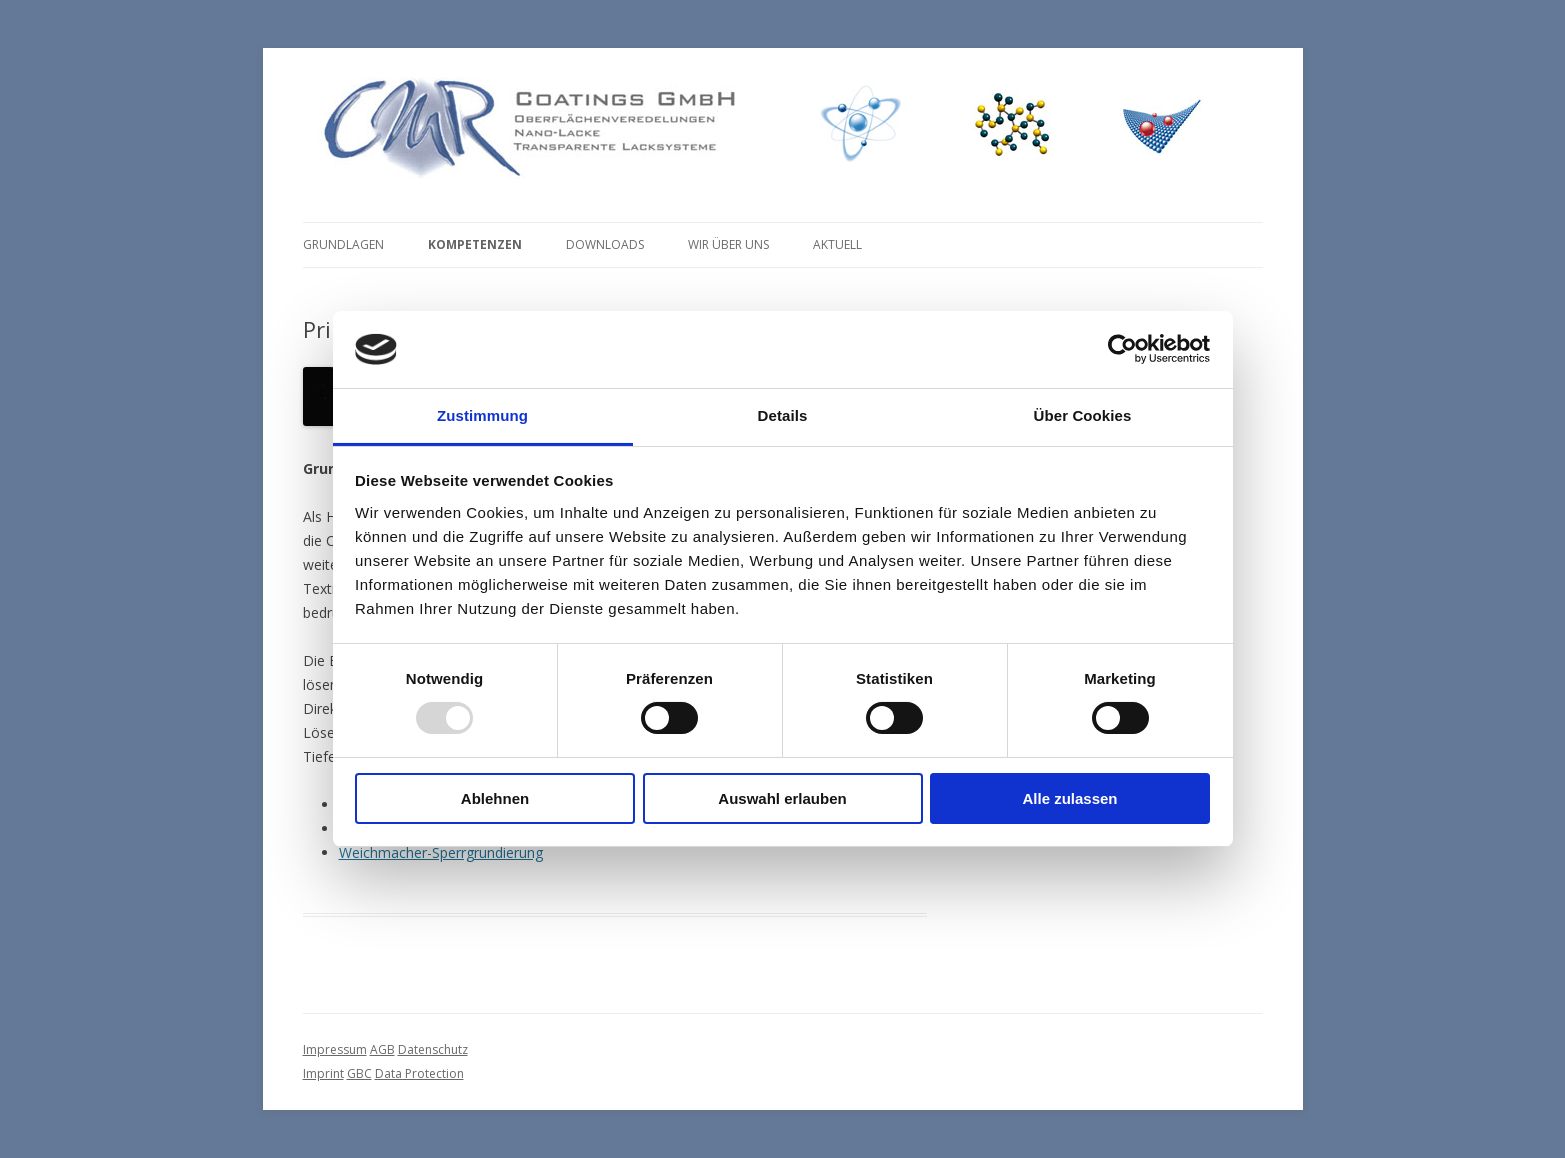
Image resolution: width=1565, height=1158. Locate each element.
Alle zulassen (1069, 798)
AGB (382, 1049)
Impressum (335, 1049)
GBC (359, 1073)
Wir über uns (728, 244)
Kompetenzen (475, 244)
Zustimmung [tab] (482, 415)
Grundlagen (343, 244)
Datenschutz (433, 1049)
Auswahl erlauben (782, 798)
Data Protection (419, 1073)
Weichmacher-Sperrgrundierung (441, 852)
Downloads (605, 244)
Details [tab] (783, 415)
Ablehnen (495, 798)
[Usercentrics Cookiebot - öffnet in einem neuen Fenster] (1122, 349)
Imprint (323, 1073)
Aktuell (837, 244)
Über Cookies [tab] (1083, 415)
